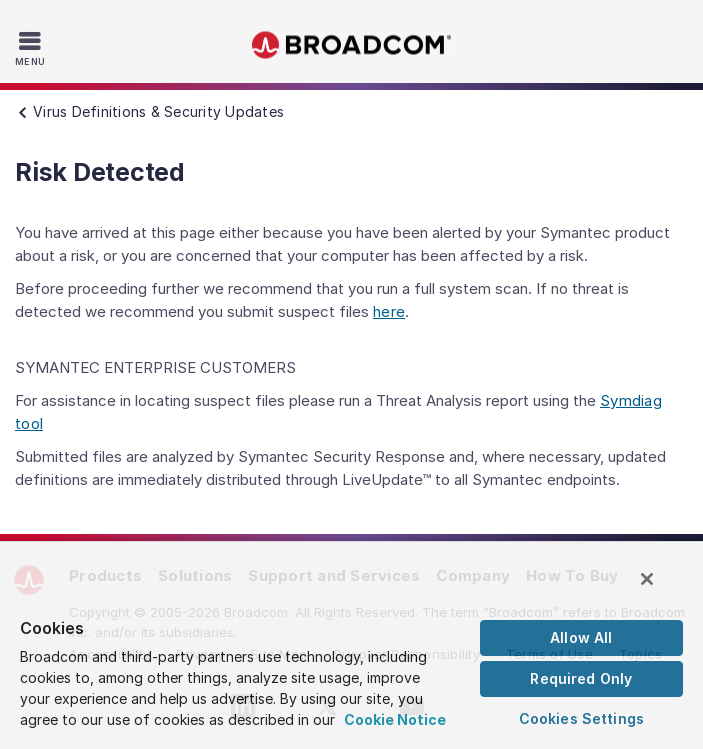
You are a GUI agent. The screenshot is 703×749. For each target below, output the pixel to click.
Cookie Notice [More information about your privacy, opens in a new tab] (395, 719)
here (389, 311)
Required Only (581, 678)
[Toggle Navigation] (32, 48)
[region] (351, 644)
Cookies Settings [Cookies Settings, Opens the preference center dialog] (581, 718)
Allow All (581, 637)
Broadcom (352, 45)
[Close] (647, 579)
